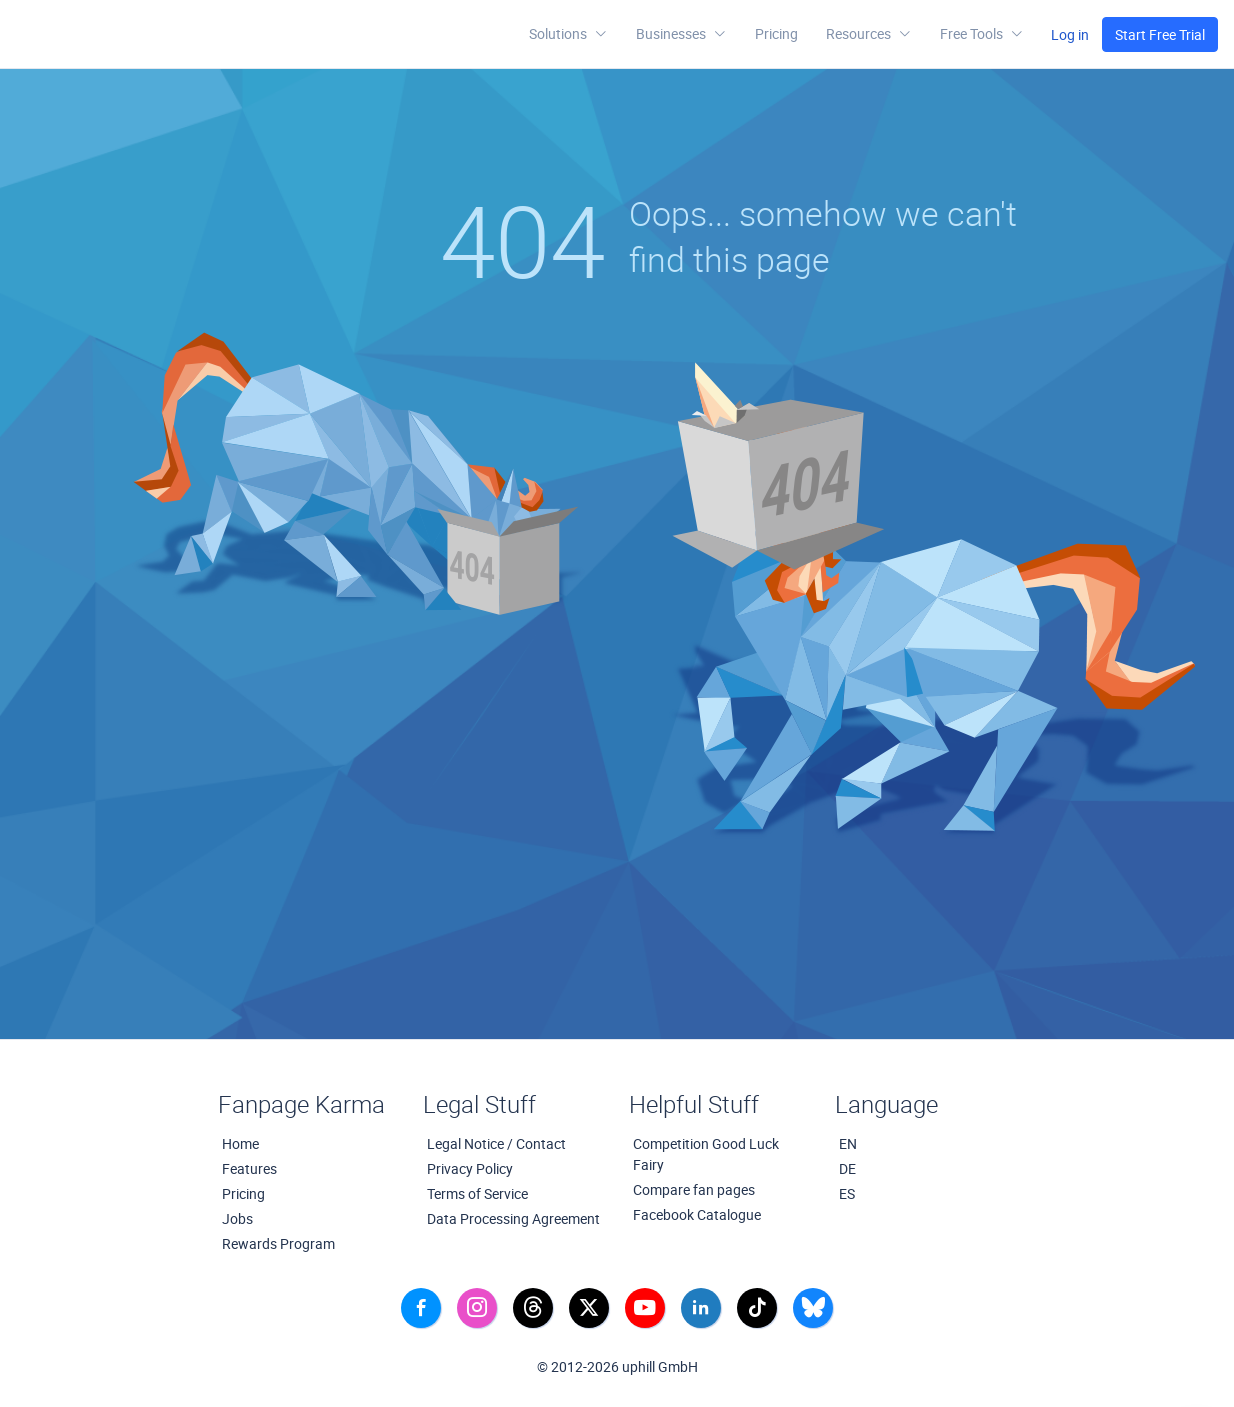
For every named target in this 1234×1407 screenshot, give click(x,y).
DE (847, 1168)
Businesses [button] (681, 34)
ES (847, 1193)
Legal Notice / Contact (496, 1143)
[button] (869, 34)
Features (249, 1168)
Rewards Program (278, 1243)
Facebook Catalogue (697, 1214)
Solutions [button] (568, 34)
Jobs (237, 1218)
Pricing (776, 33)
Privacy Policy (470, 1168)
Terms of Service (477, 1193)
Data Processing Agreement (513, 1218)
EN (848, 1143)
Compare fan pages (694, 1189)
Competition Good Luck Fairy (706, 1154)
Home (240, 1143)
